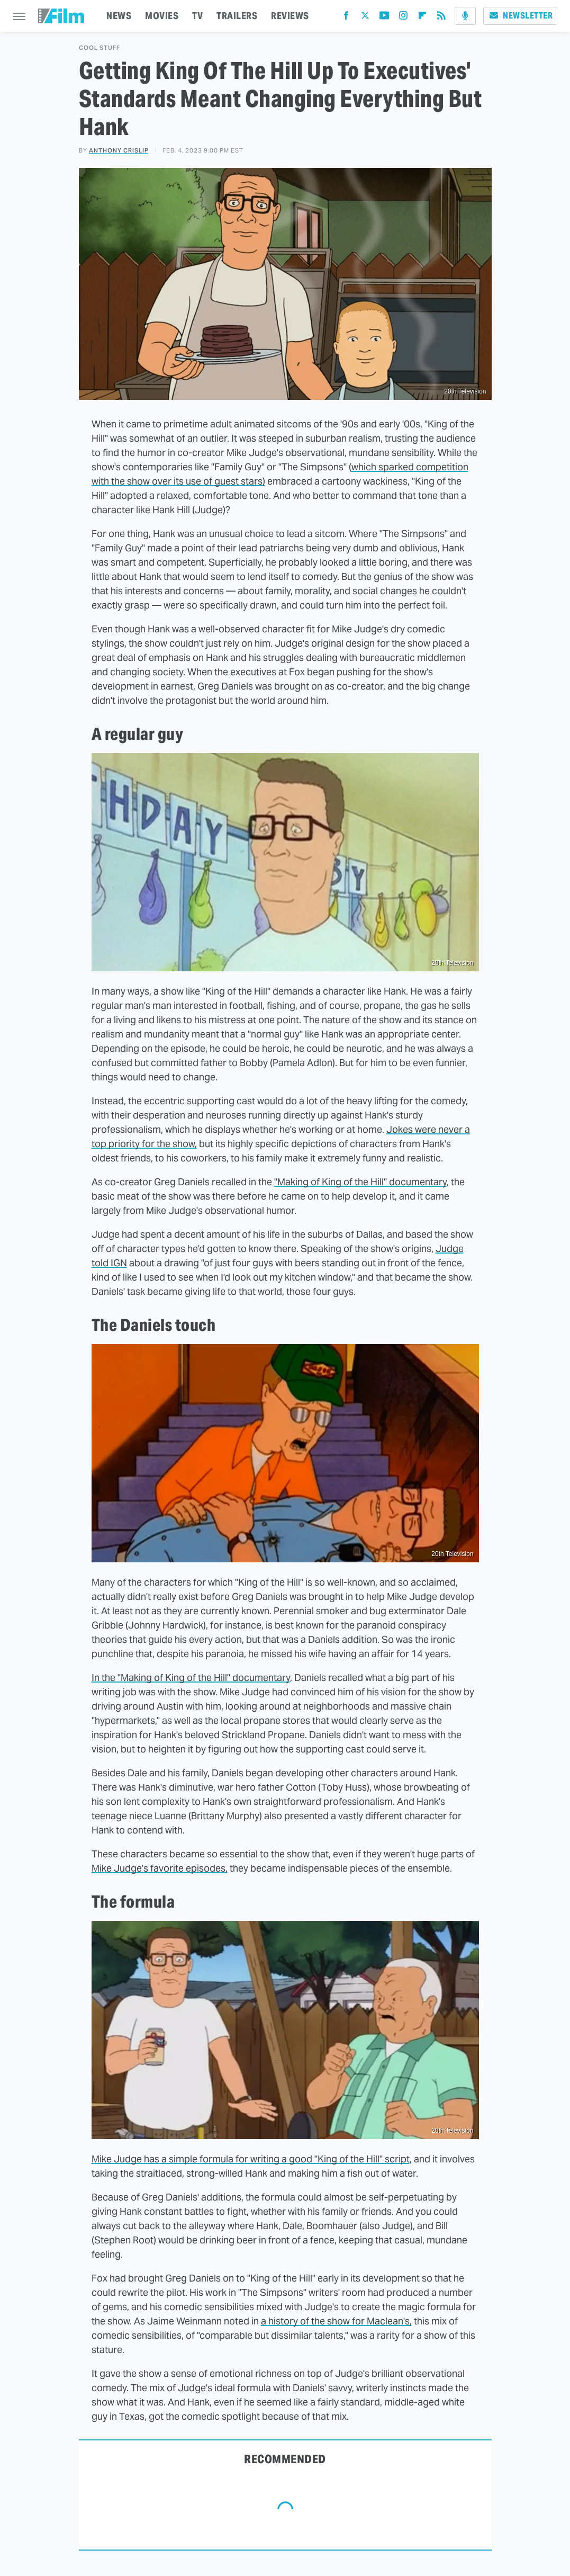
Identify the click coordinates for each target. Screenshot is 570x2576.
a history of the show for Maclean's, (336, 2321)
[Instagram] (403, 17)
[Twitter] (365, 17)
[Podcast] (465, 16)
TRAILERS (236, 16)
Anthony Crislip (119, 150)
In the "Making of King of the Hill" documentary (191, 1677)
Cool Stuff (99, 47)
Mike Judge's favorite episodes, (160, 1868)
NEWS (118, 16)
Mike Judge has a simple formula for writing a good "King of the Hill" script (251, 2159)
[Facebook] (346, 17)
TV (197, 16)
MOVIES (161, 16)
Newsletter (520, 15)
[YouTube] (384, 17)
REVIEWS (290, 16)
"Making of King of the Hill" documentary (360, 1182)
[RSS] (441, 17)
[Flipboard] (422, 17)
